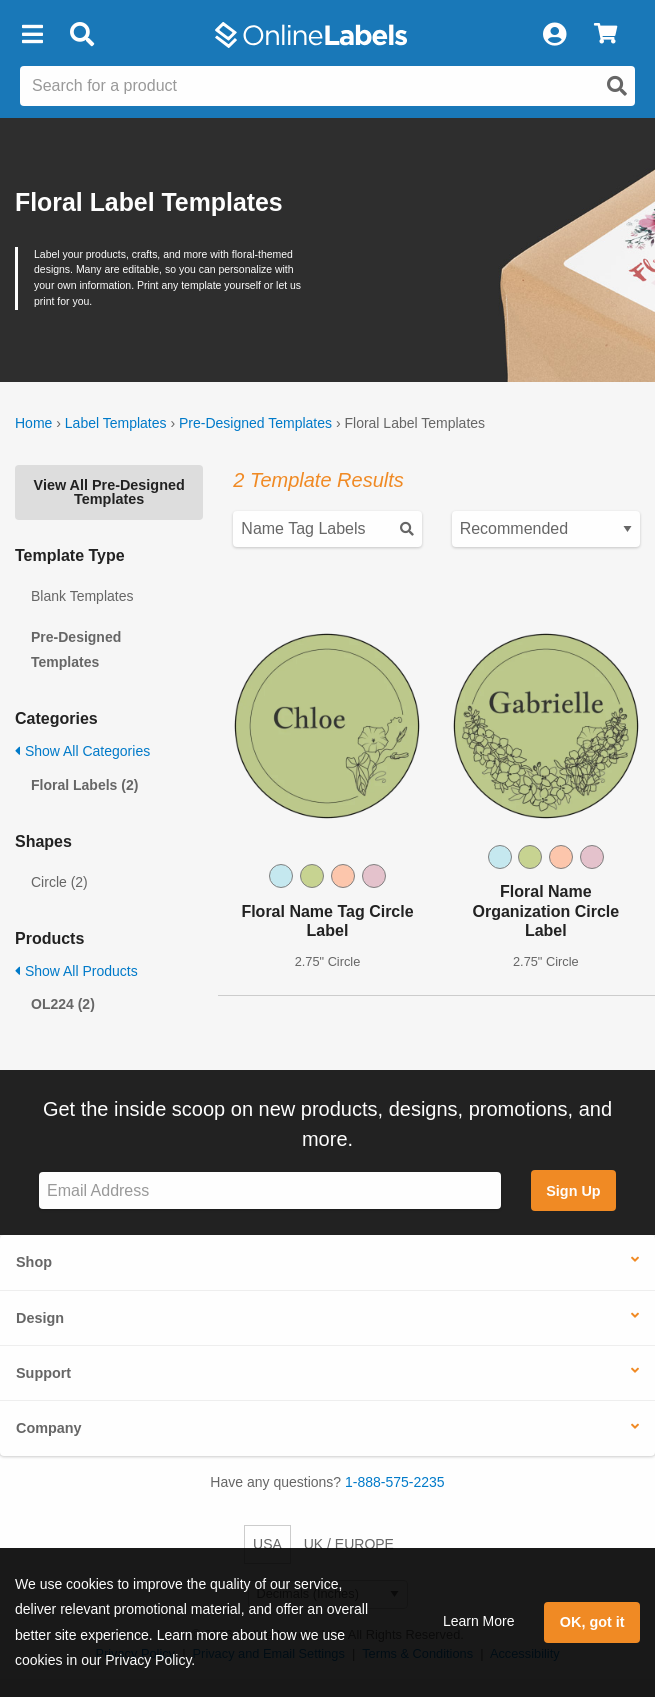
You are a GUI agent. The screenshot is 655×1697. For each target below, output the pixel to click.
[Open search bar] (81, 35)
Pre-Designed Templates (255, 423)
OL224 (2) (63, 1004)
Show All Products (76, 971)
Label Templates (116, 423)
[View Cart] (605, 35)
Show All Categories (82, 751)
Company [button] (49, 1428)
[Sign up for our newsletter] (270, 1190)
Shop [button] (34, 1262)
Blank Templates (82, 596)
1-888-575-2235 (395, 1482)
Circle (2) (59, 882)
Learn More (479, 1621)
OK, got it (592, 1622)
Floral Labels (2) (84, 785)
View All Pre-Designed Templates (109, 492)
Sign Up (573, 1191)
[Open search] (617, 86)
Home (33, 423)
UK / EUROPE (349, 1544)
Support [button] (43, 1373)
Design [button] (40, 1318)
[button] (32, 35)
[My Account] (554, 35)
